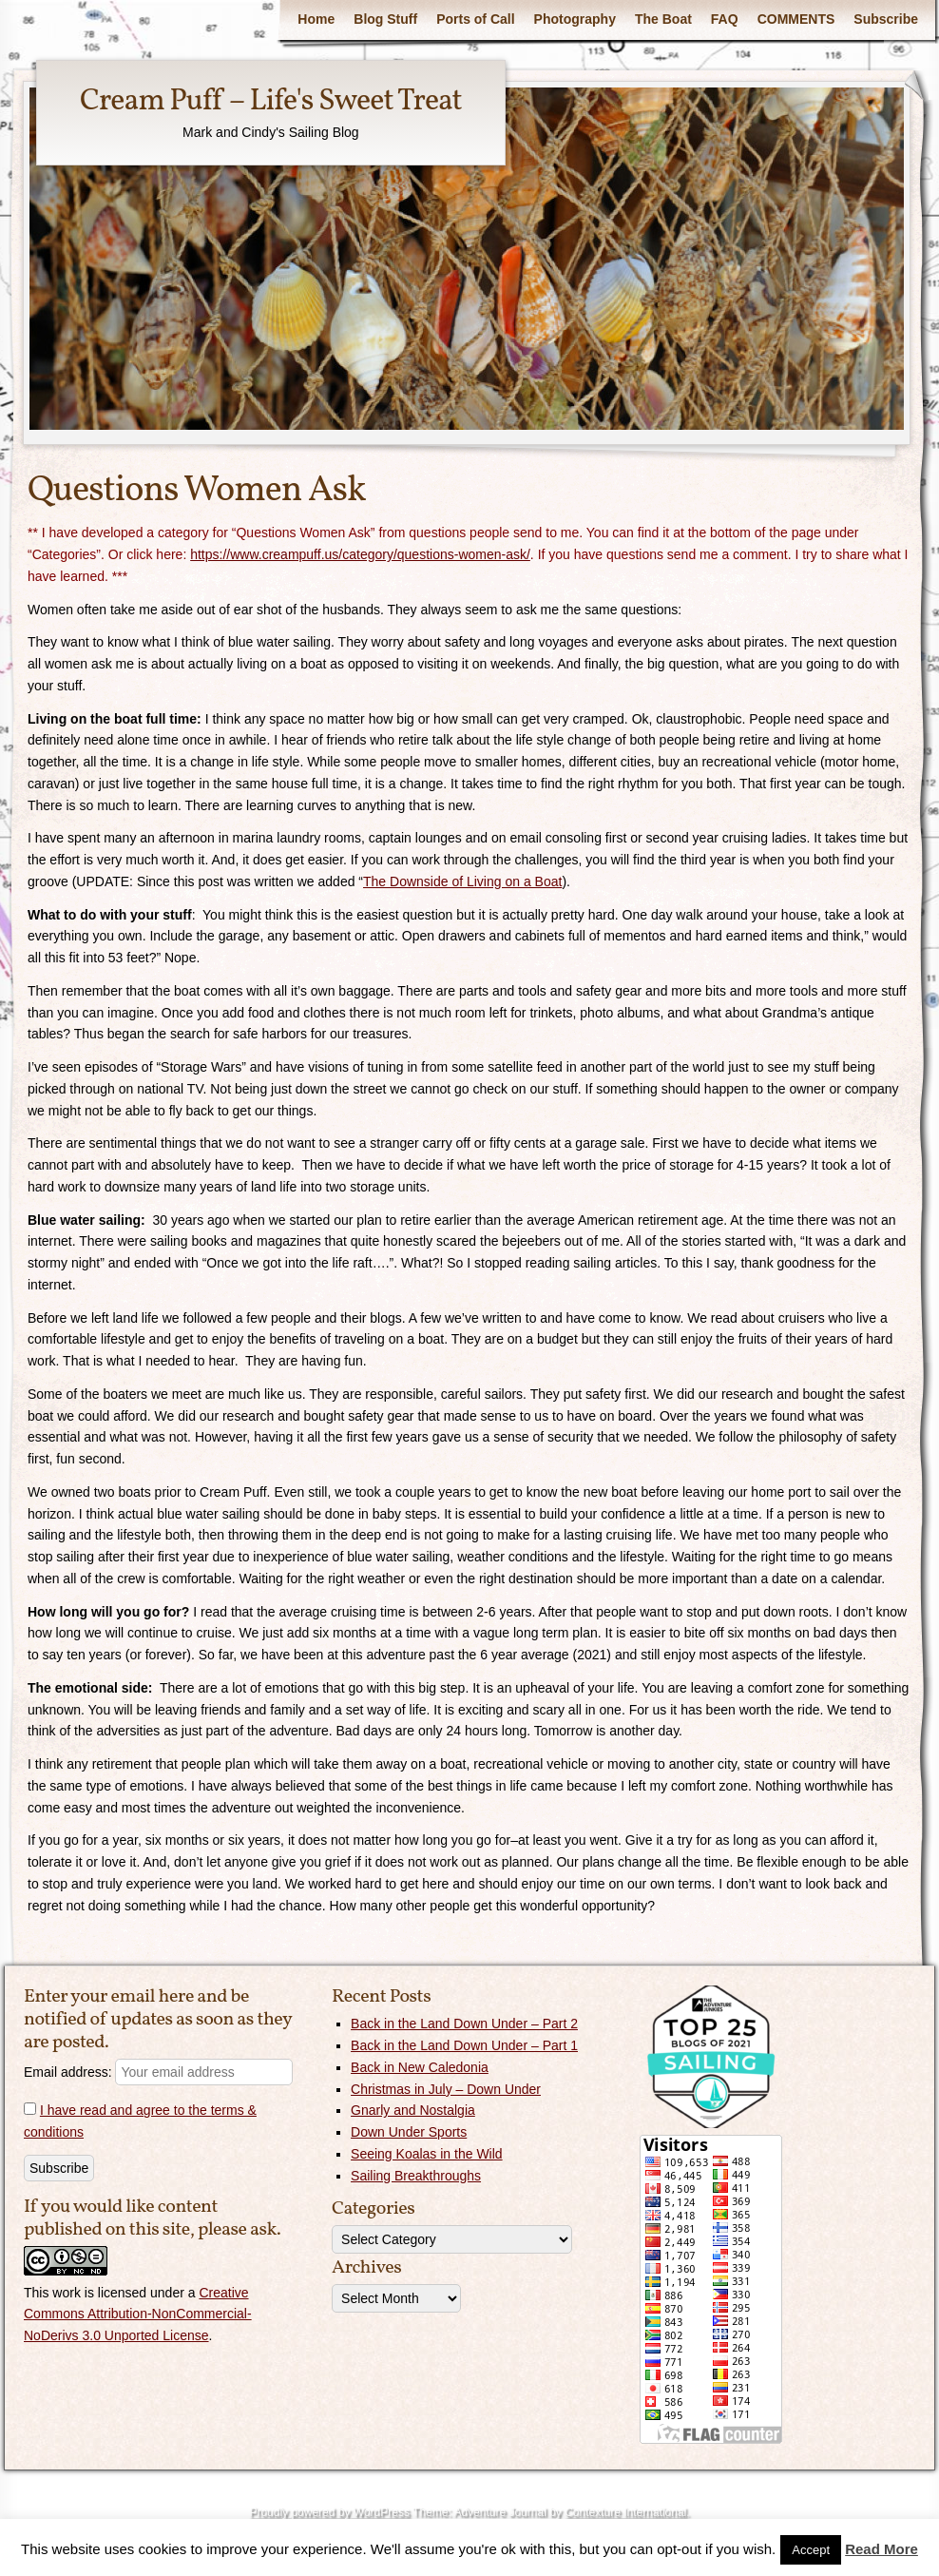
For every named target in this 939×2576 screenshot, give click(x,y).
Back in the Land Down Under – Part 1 (464, 2045)
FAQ (724, 19)
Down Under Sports (409, 2132)
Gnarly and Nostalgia (413, 2110)
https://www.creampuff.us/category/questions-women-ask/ (360, 554)
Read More (881, 2549)
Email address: (158, 2072)
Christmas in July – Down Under (446, 2089)
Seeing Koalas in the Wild (427, 2153)
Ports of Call (475, 19)
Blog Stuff (385, 19)
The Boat (663, 19)
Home (316, 19)
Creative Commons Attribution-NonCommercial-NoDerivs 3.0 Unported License (138, 2314)
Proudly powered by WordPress (329, 2512)
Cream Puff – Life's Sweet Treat (271, 102)
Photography (575, 19)
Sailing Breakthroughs (416, 2175)
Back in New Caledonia (420, 2067)
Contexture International (625, 2512)
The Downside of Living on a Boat (462, 881)
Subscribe (885, 19)
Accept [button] (811, 2550)
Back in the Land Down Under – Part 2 (464, 2023)
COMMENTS (796, 19)
